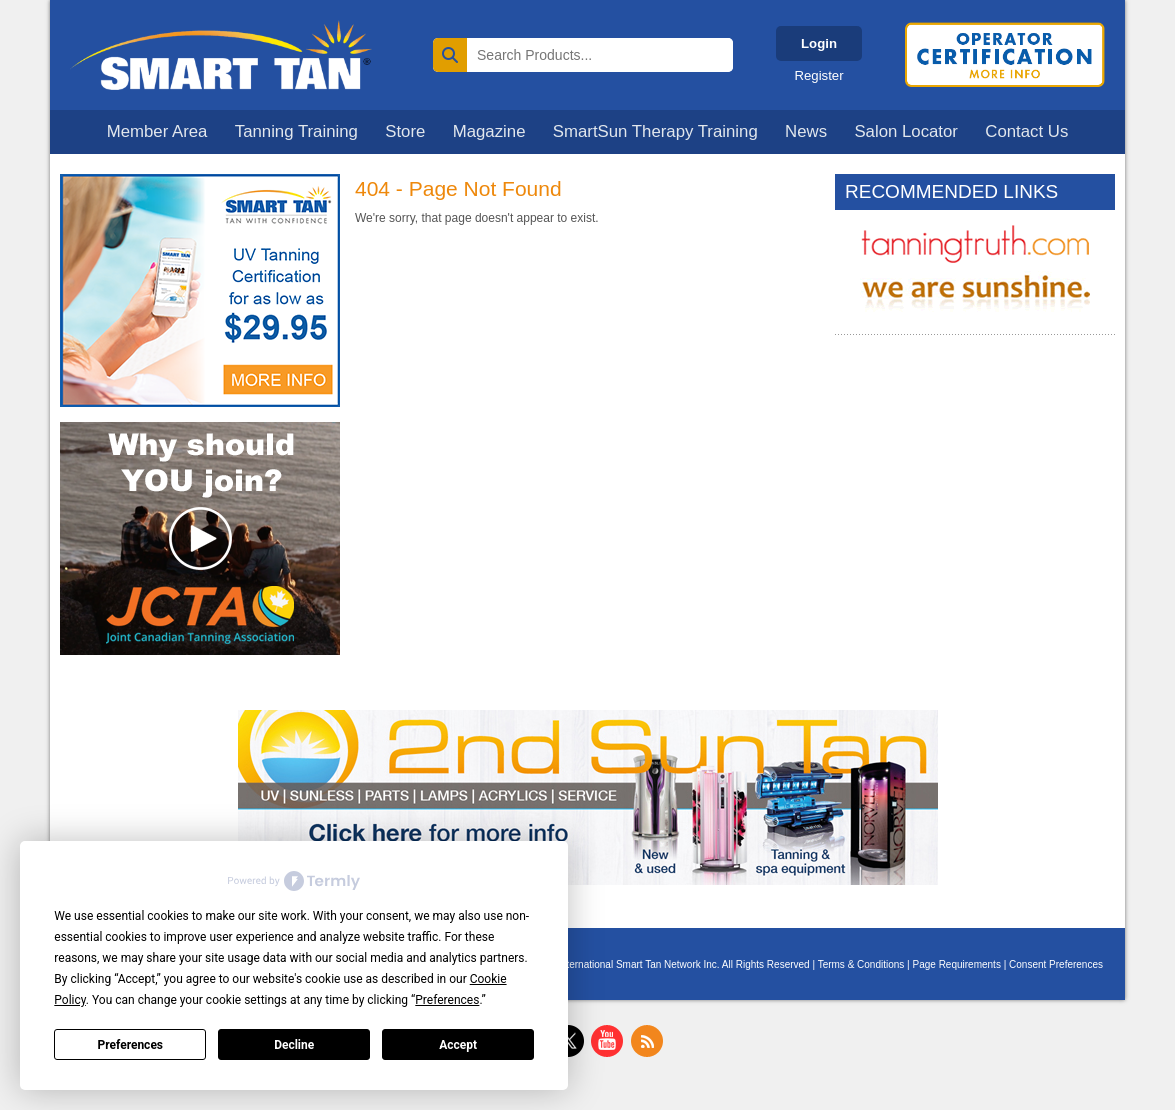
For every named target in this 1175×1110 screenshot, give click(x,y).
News (806, 131)
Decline (294, 1045)
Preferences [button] (447, 1000)
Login (819, 43)
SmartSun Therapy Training (655, 131)
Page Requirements (957, 964)
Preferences (131, 1045)
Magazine (489, 131)
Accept (458, 1045)
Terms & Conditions (861, 964)
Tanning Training (296, 131)
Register (818, 75)
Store (405, 131)
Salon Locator (906, 131)
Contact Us (1026, 131)
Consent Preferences (1056, 964)
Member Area (157, 131)
